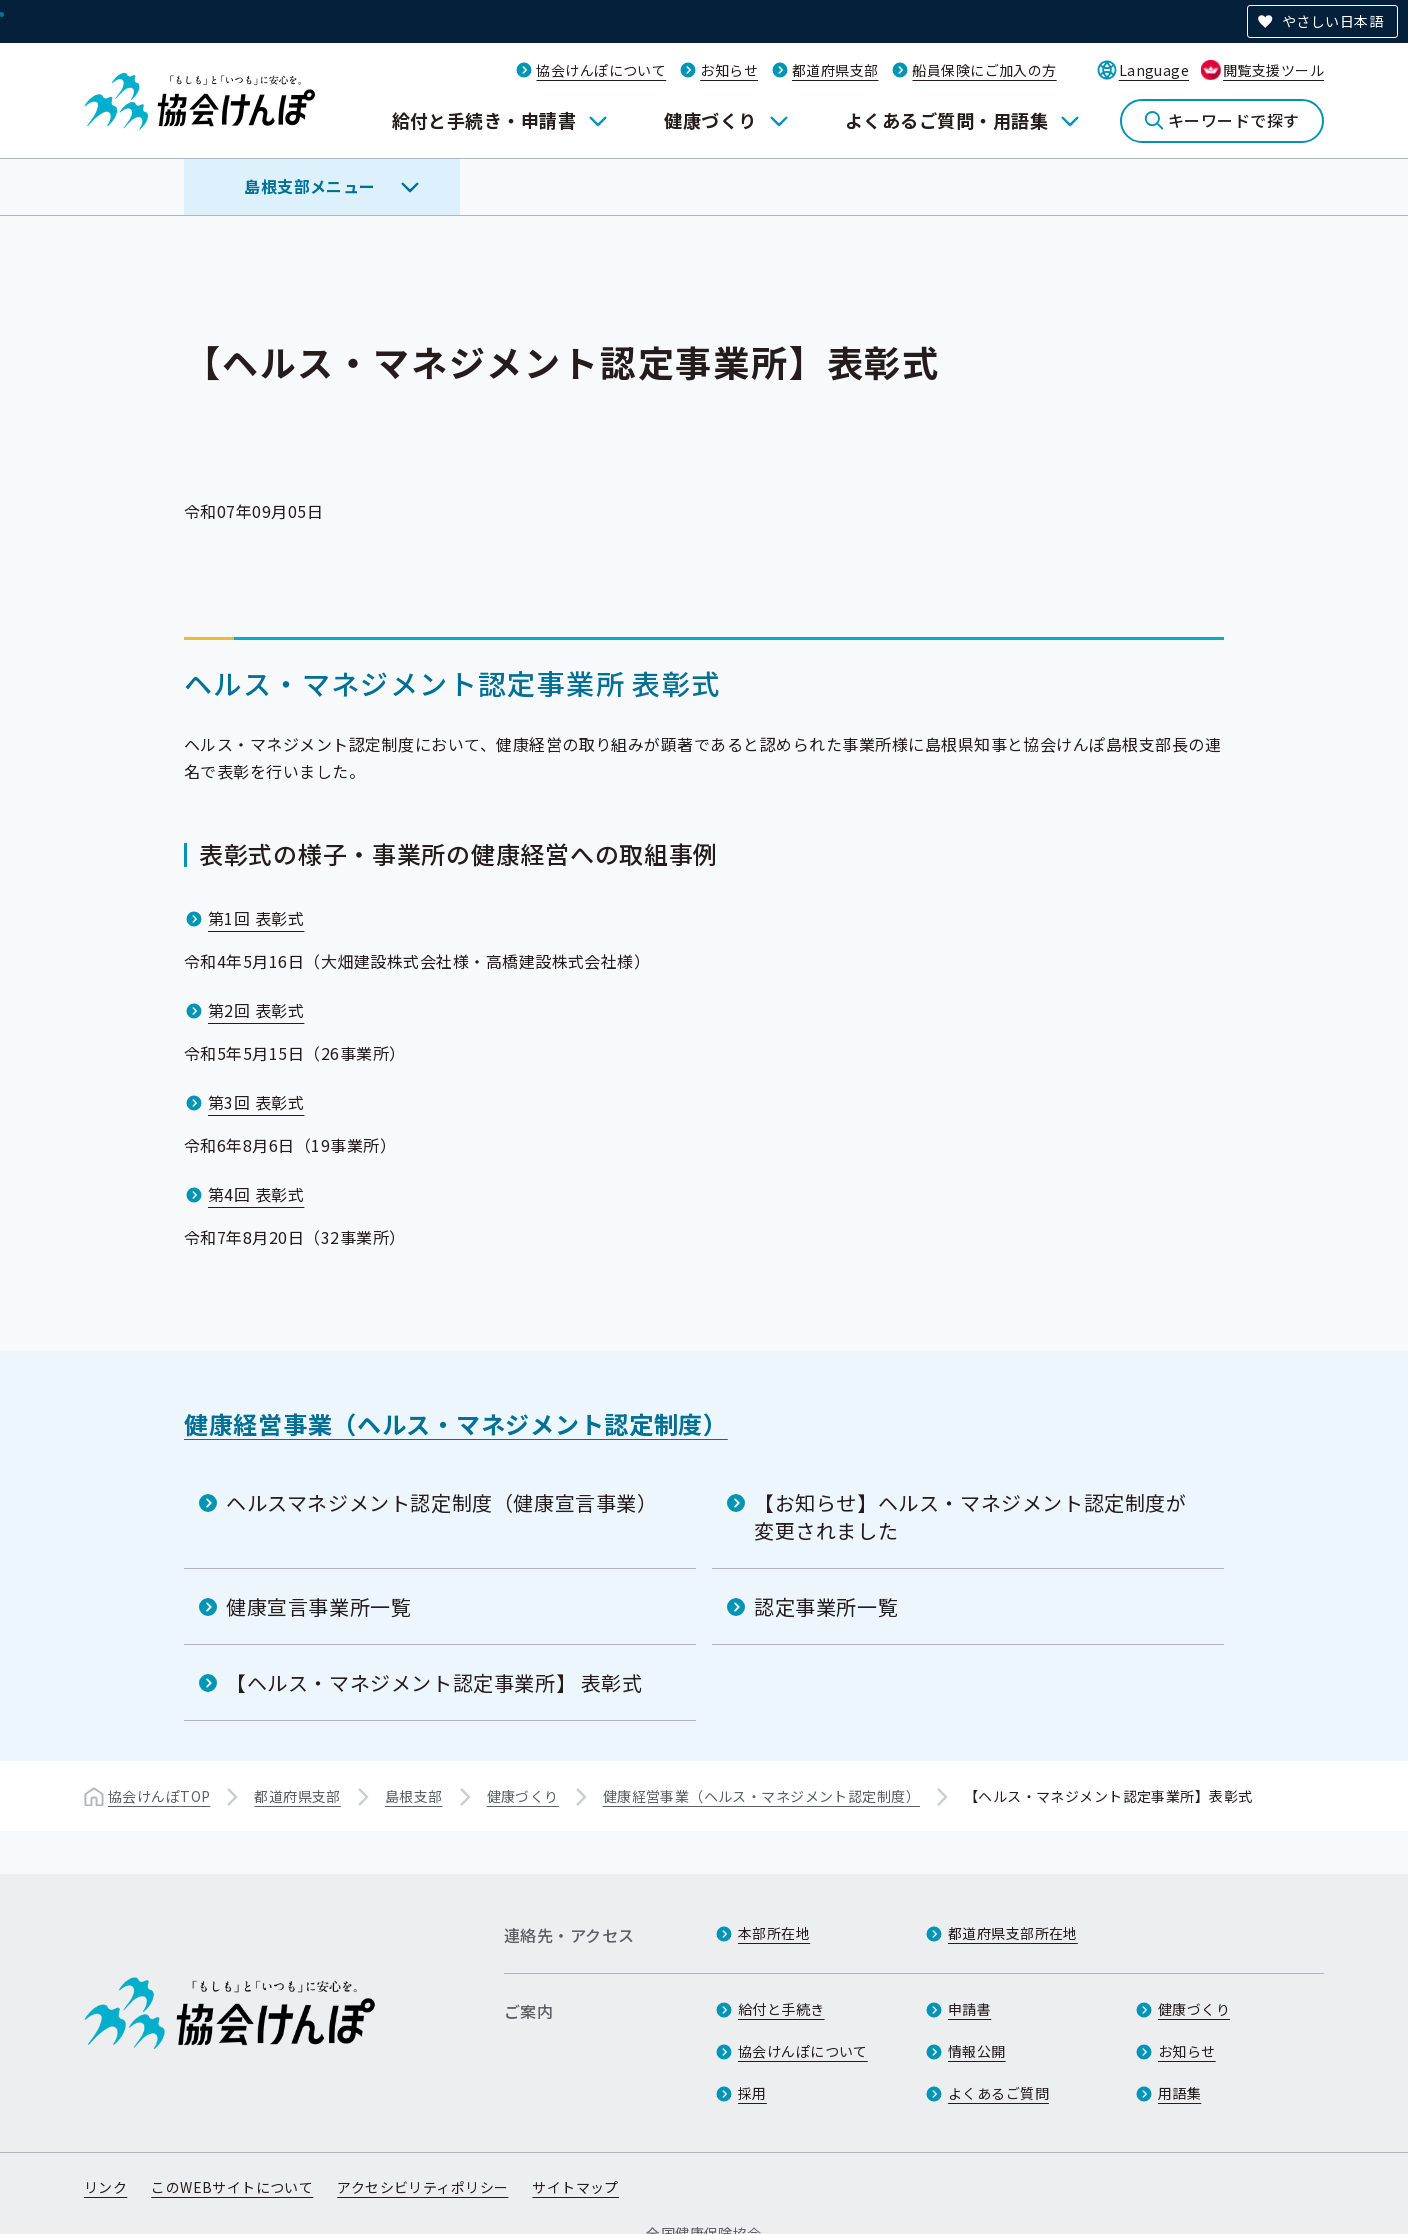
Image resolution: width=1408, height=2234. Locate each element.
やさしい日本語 (1332, 21)
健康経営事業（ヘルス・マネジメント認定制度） (456, 1423)
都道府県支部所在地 (1013, 1933)
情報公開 (977, 2051)
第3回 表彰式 (256, 1102)
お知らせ (729, 70)
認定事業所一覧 (826, 1606)
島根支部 (414, 1796)
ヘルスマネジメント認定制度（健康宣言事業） (442, 1502)
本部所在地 (774, 1933)
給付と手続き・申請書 (484, 120)
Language (1154, 70)
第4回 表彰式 (256, 1194)
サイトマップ (575, 2187)
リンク (105, 2187)
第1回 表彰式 (256, 918)
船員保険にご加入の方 (984, 70)
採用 (752, 2093)
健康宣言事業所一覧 (318, 1606)
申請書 (969, 2009)
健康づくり (710, 120)
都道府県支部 (835, 70)
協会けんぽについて (601, 70)
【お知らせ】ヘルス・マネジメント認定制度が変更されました (970, 1516)
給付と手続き (781, 2009)
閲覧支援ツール (1273, 70)
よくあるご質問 (998, 2093)
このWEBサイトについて (232, 2187)
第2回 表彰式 (256, 1010)
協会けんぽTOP (159, 1796)
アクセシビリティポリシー (422, 2187)
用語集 (1179, 2093)
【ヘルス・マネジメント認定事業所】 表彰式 (434, 1682)
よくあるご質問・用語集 (946, 120)
